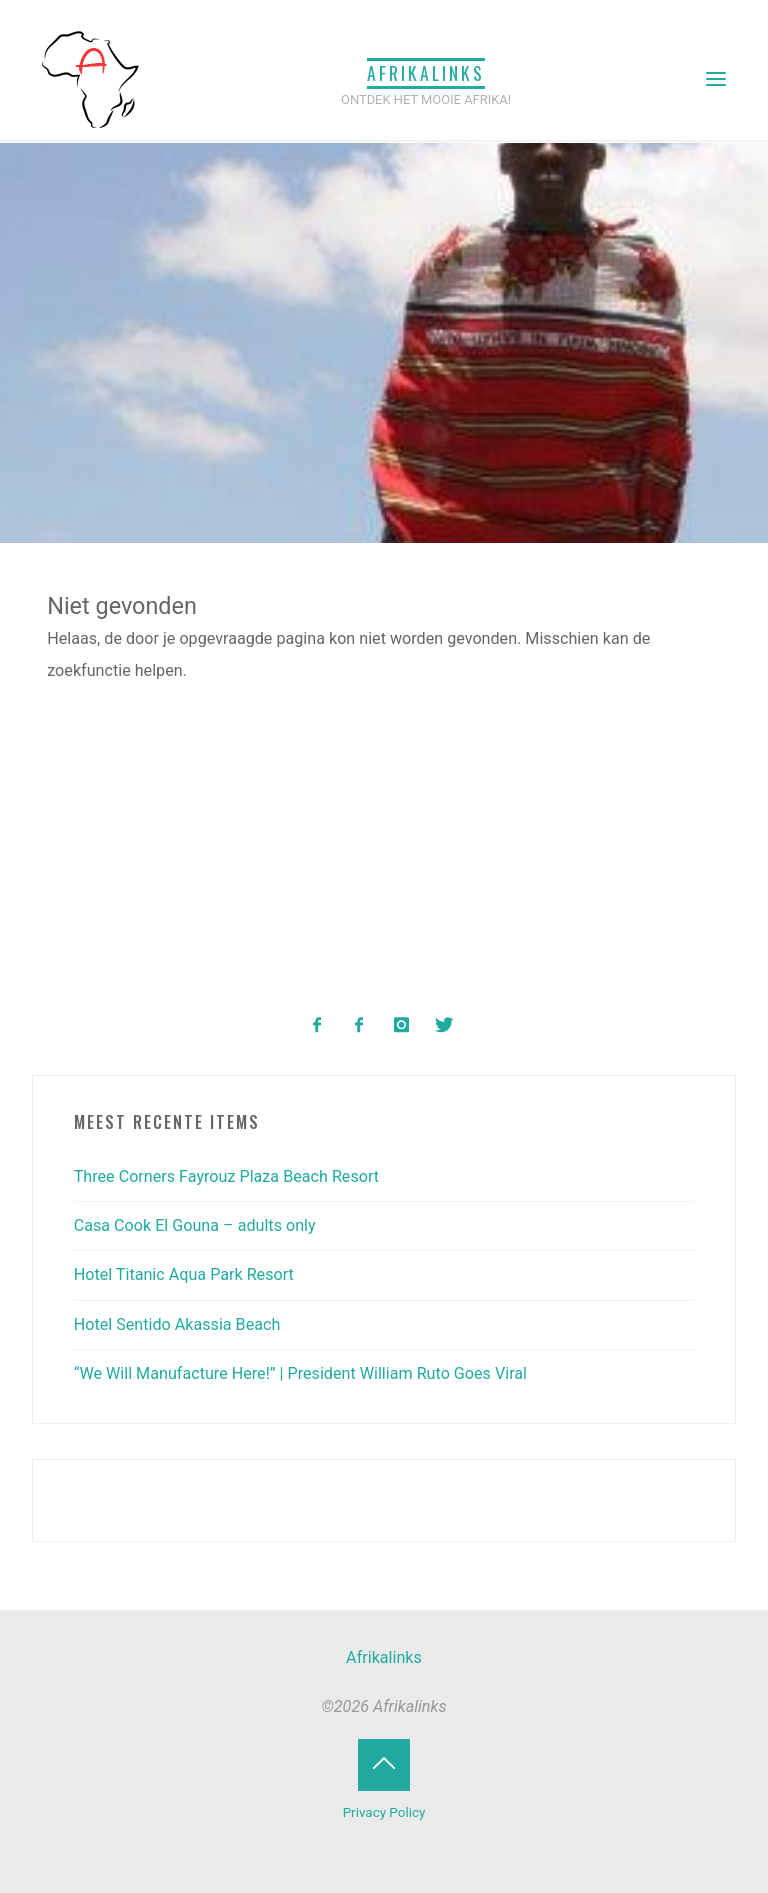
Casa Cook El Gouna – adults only (195, 1225)
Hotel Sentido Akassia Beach (177, 1324)
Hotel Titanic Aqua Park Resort (184, 1274)
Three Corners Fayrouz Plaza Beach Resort (226, 1176)
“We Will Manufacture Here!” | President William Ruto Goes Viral (300, 1373)
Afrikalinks (426, 73)
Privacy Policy (384, 1812)
